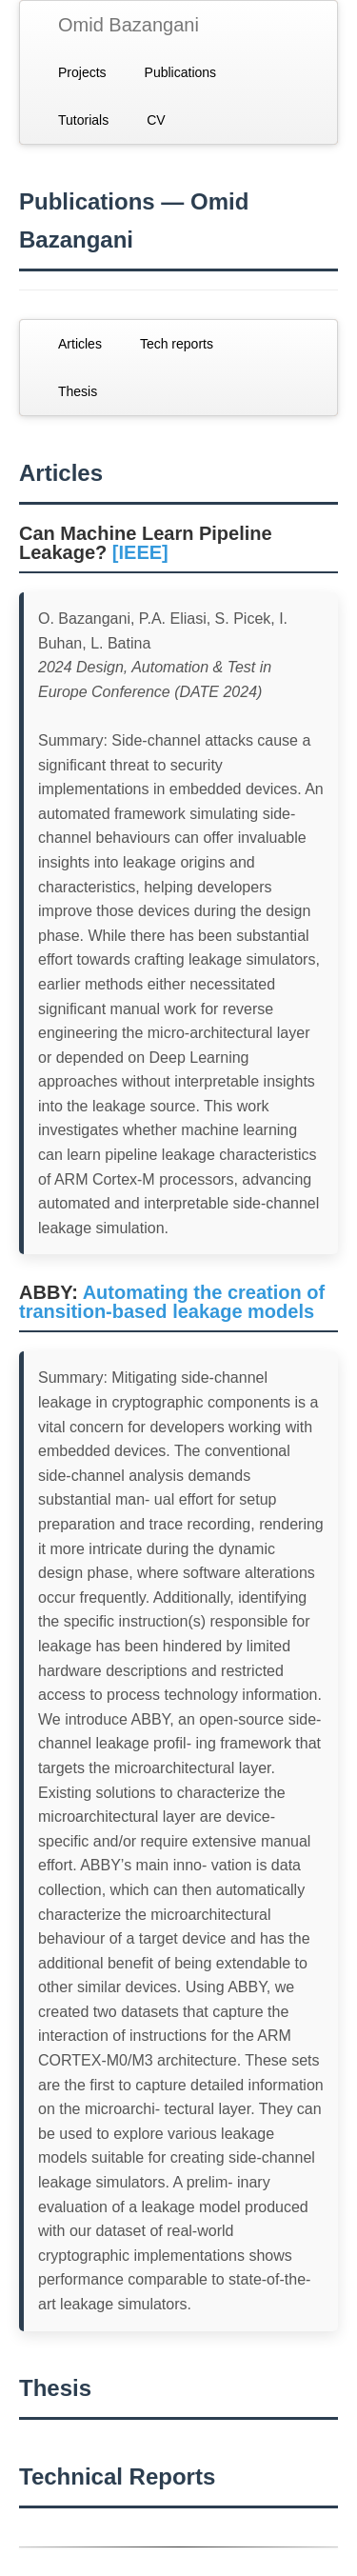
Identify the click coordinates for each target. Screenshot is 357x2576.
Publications (181, 72)
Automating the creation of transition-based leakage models (172, 1302)
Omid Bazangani (128, 24)
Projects (82, 72)
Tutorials (83, 120)
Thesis (77, 391)
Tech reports (176, 343)
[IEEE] (140, 552)
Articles (80, 343)
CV (156, 120)
